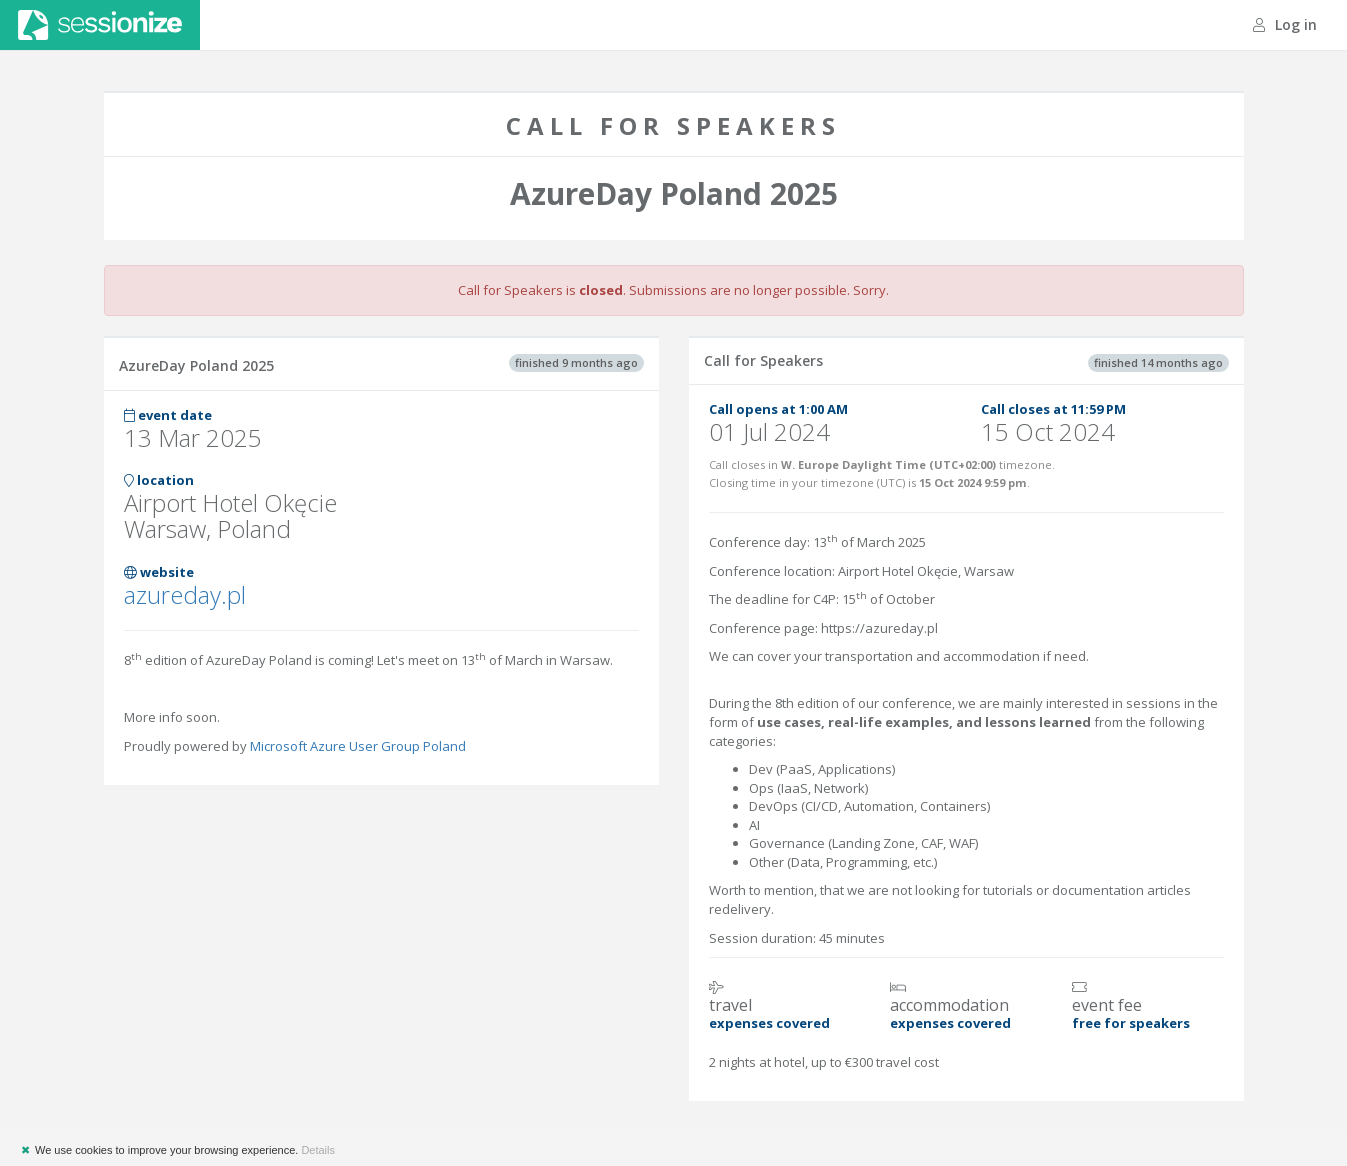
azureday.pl (185, 594)
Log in (1285, 24)
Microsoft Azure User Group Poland (358, 746)
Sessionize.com (100, 25)
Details (318, 1150)
